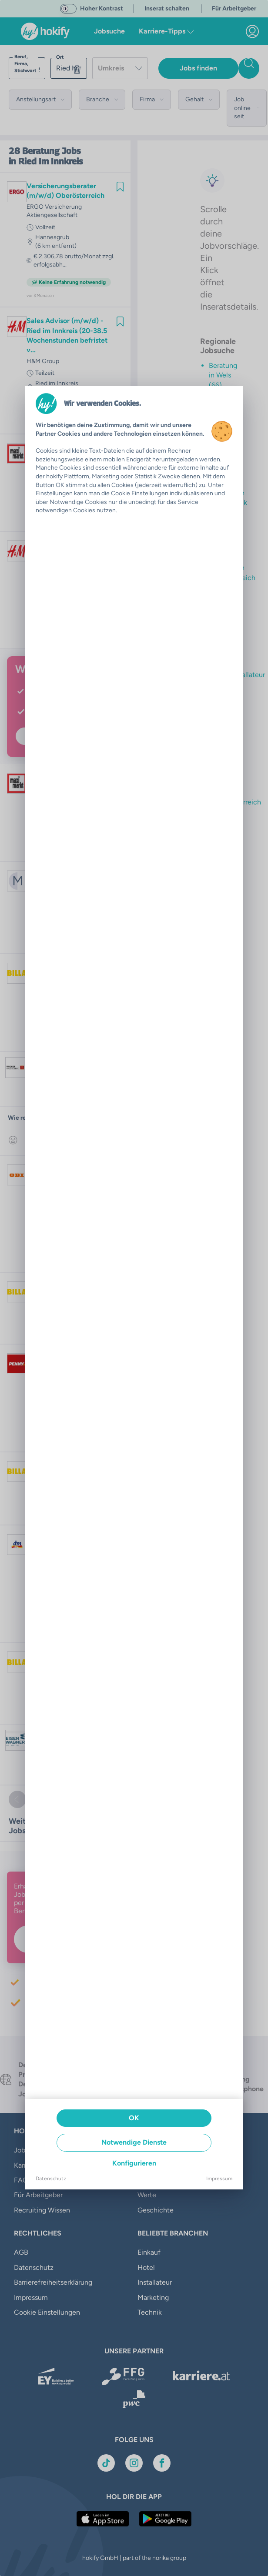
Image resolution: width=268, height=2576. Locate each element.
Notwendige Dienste (134, 2142)
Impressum (219, 2179)
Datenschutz (51, 2179)
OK (134, 2118)
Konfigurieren (134, 2163)
